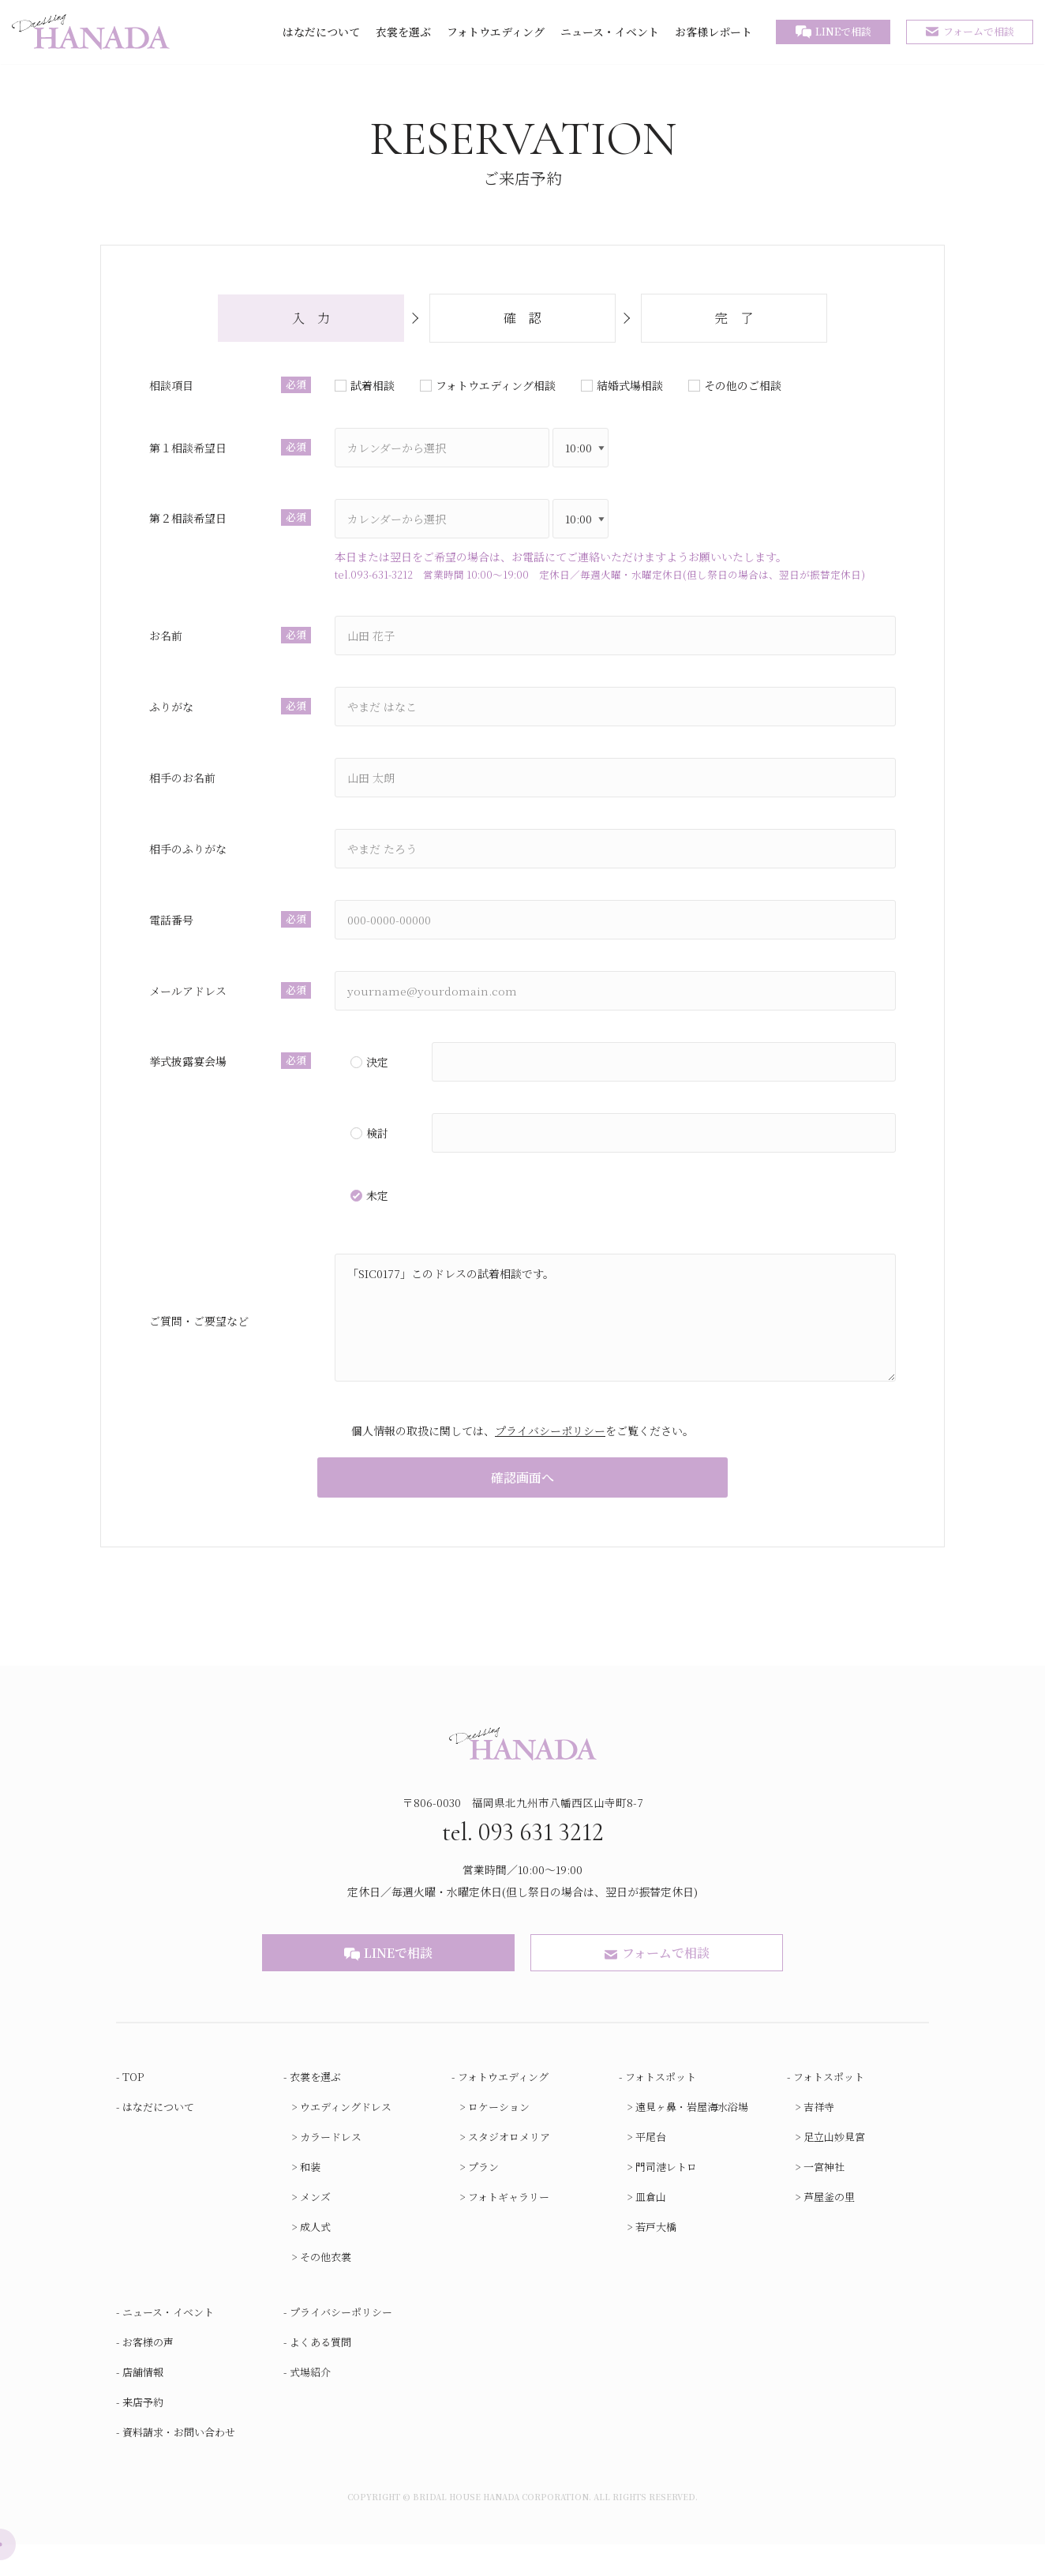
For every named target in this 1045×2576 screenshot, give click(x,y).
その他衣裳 (325, 2288)
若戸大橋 (655, 2258)
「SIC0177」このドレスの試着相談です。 (612, 1333)
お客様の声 (148, 2373)
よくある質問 (320, 2373)
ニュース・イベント (609, 31)
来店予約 (142, 2433)
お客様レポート (713, 31)
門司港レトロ (666, 2198)
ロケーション (499, 2138)
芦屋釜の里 (829, 2228)
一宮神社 (824, 2198)
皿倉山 (650, 2228)
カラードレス (330, 2168)
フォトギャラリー (508, 2228)
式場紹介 (310, 2403)
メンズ (315, 2228)
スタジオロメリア (509, 2168)
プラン (483, 2198)
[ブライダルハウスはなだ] (91, 32)
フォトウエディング (496, 31)
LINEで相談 (843, 31)
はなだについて (321, 31)
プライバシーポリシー (550, 1445)
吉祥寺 (818, 2138)
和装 (310, 2198)
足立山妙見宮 (834, 2168)
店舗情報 (142, 2403)
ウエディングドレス (345, 2138)
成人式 (315, 2258)
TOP (133, 2108)
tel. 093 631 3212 (523, 1862)
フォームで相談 (978, 31)
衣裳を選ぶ (403, 31)
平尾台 (650, 2168)
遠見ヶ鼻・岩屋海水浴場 (691, 2138)
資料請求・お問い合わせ (178, 2463)
